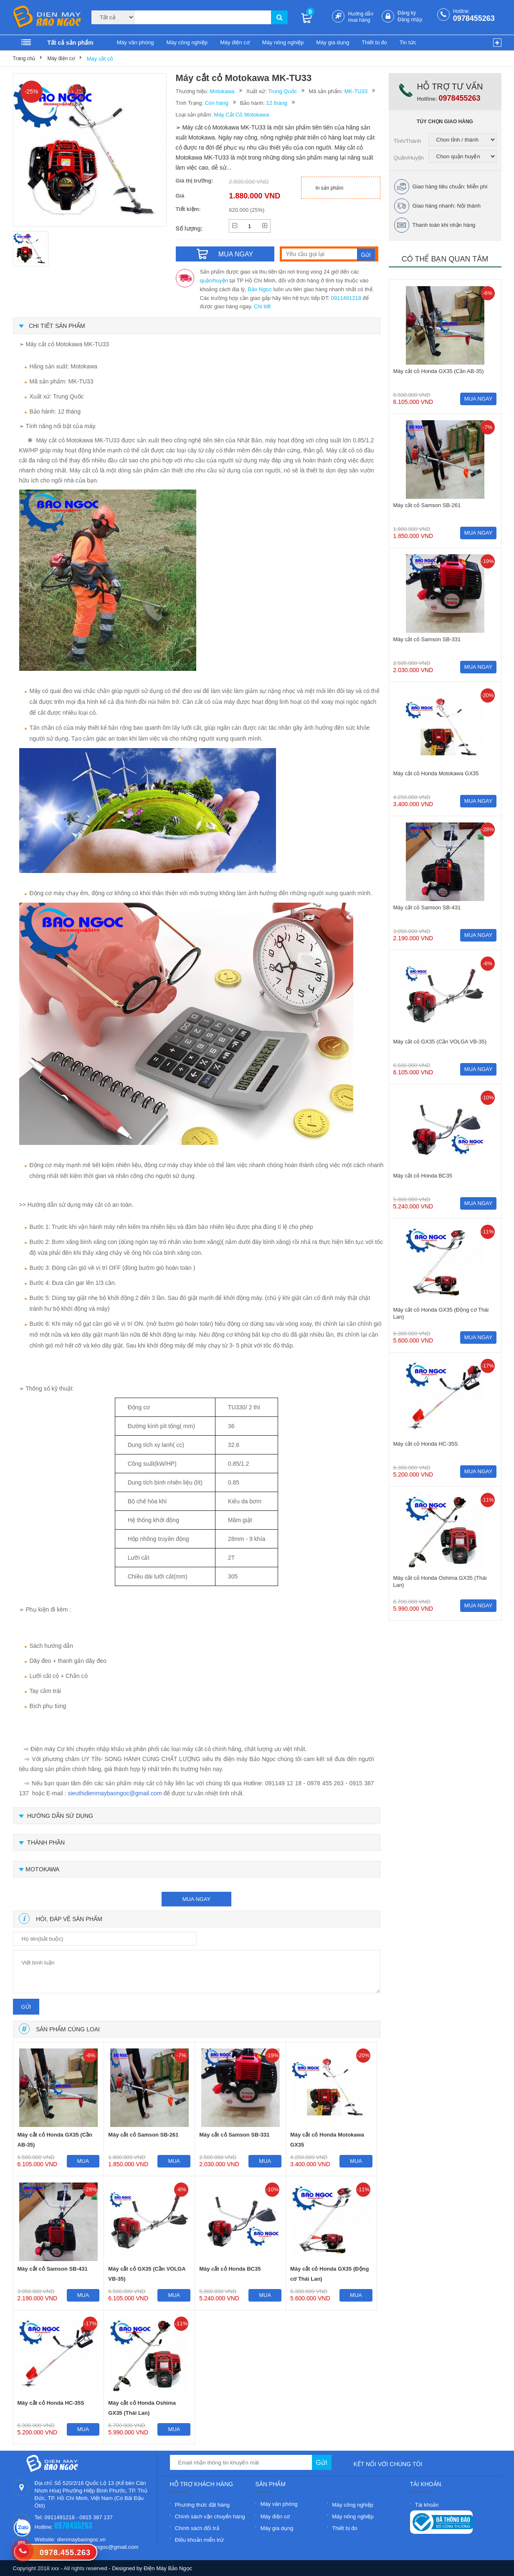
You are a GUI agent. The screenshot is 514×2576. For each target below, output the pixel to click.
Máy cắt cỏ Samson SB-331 (234, 2135)
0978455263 (474, 18)
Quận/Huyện (409, 158)
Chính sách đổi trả (197, 2528)
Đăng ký (407, 13)
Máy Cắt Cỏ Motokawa (241, 115)
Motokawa (222, 91)
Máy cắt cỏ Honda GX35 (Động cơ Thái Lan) (329, 2274)
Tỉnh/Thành (407, 141)
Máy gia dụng (332, 42)
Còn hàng (216, 103)
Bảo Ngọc (260, 289)
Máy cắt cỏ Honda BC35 (230, 2269)
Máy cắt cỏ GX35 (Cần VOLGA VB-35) (146, 2274)
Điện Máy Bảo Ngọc (168, 2568)
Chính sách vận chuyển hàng (210, 2516)
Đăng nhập (410, 20)
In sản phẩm (330, 188)
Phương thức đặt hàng (202, 2505)
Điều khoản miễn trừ (199, 2540)
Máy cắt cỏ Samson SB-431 (53, 2269)
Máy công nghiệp (187, 42)
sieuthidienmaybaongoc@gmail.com (115, 1793)
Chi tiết (262, 306)
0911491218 (346, 298)
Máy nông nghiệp (283, 42)
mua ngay (196, 1899)
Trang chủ (24, 58)
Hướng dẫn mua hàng (360, 17)
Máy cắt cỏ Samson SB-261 (143, 2135)
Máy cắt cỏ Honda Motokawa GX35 (327, 2140)
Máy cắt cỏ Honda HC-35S (51, 2403)
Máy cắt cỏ (100, 59)
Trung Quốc (282, 91)
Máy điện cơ (235, 42)
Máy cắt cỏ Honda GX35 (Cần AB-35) (55, 2140)
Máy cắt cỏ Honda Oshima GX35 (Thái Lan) (142, 2408)
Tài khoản (427, 2505)
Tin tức (408, 42)
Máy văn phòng (135, 42)
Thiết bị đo (374, 42)
